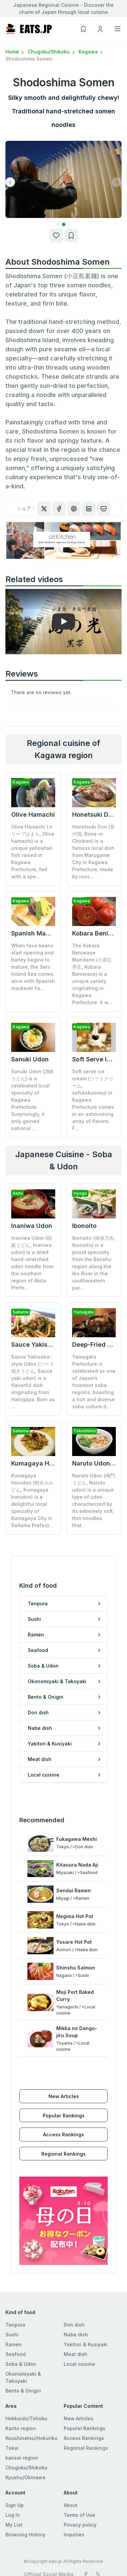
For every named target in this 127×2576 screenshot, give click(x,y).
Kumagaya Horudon (40, 1463)
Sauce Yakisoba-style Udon (52, 1344)
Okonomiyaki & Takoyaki (23, 2377)
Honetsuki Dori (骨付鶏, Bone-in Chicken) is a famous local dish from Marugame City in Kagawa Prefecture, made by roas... (93, 851)
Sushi (12, 2334)
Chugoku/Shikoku (52, 51)
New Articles (63, 2096)
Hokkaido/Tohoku (26, 2418)
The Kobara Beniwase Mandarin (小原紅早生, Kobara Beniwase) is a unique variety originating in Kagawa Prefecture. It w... (92, 974)
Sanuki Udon (30, 1059)
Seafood (15, 2354)
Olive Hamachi (33, 814)
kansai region (21, 2458)
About (71, 2505)
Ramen (13, 2344)
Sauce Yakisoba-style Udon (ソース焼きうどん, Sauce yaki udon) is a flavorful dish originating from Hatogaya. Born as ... (33, 1381)
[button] (57, 224)
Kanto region (20, 2428)
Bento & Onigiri (23, 2391)
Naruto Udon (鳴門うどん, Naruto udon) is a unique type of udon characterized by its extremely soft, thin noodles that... (93, 1500)
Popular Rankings (64, 2115)
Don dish (74, 2325)
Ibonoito (84, 1225)
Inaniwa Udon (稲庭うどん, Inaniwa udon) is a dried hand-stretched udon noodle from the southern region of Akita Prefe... (32, 1263)
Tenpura (15, 2325)
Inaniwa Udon (31, 1225)
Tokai (12, 2448)
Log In (12, 2515)
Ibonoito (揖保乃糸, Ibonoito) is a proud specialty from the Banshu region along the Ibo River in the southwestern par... (93, 1263)
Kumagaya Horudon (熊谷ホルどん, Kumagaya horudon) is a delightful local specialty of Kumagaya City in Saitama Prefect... (32, 1500)
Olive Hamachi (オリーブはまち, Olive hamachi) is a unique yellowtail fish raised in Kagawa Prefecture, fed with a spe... (33, 851)
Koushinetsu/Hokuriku (31, 2438)
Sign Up (14, 2505)
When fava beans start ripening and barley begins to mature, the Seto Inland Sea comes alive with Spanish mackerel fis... (33, 967)
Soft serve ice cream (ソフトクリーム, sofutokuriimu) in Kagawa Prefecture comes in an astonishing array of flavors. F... (93, 1100)
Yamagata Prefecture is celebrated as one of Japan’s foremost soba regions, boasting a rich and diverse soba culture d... (93, 1381)
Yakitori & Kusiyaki (86, 2344)
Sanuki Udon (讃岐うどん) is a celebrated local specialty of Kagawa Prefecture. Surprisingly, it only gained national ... (32, 1100)
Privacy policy (80, 2525)
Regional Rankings (63, 2154)
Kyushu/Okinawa (25, 2477)
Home (15, 51)
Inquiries (74, 2534)
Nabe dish (76, 2334)
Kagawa (91, 51)
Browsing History (25, 2534)
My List (13, 2525)
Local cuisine (79, 2364)
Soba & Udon (20, 2364)
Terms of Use (79, 2515)
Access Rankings (63, 2134)
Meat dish (75, 2354)
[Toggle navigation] (117, 29)
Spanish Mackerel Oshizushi (53, 933)
